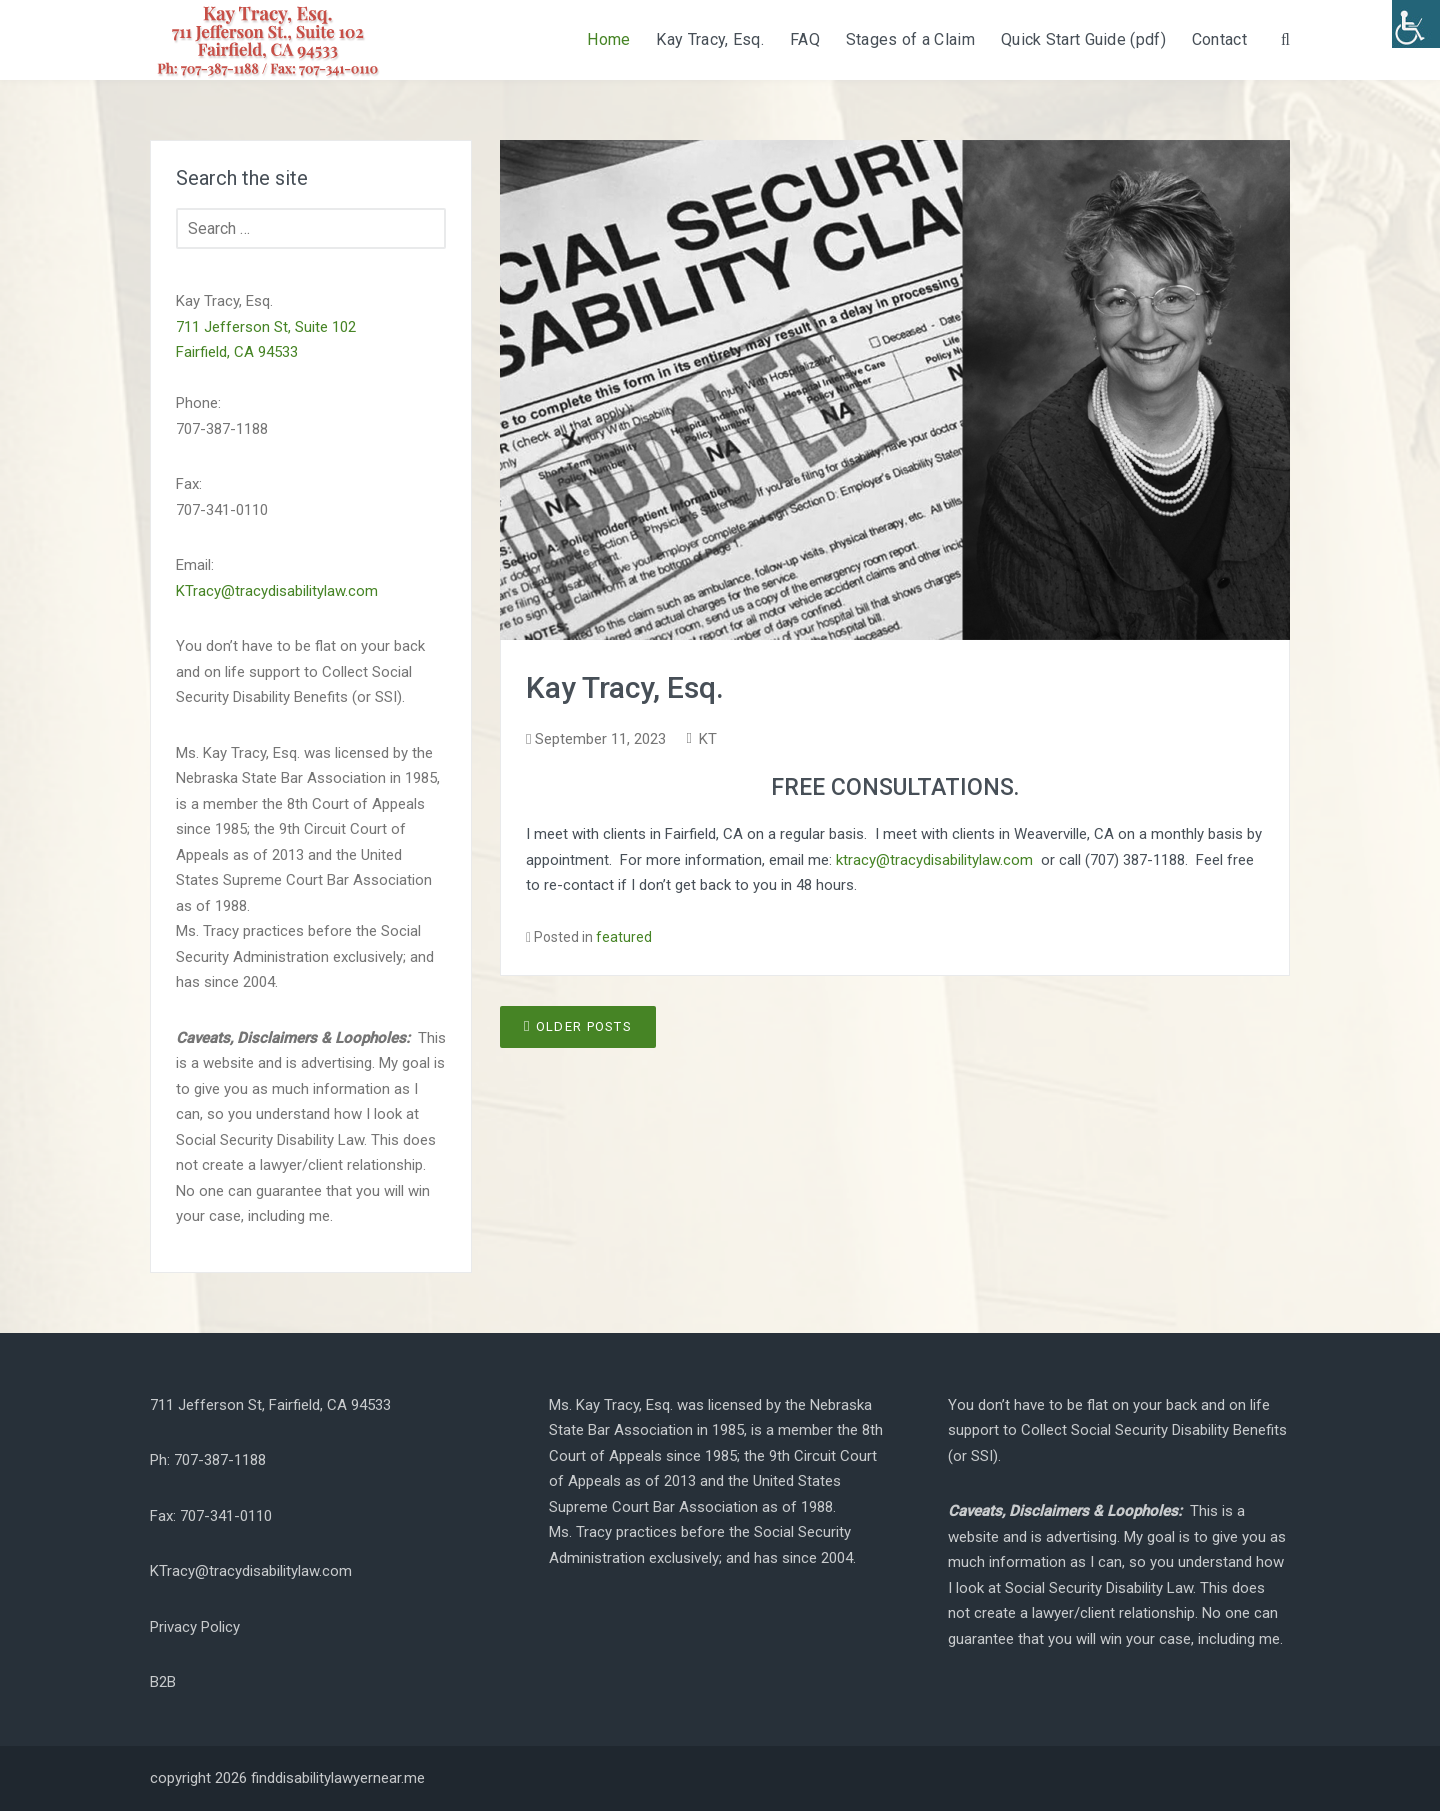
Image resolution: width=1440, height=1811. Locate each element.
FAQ (805, 39)
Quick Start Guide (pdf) (1083, 39)
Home (608, 39)
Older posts (584, 1026)
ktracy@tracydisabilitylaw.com (934, 860)
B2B (163, 1682)
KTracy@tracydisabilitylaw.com (277, 591)
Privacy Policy (195, 1627)
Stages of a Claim (910, 39)
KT (708, 739)
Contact (1219, 39)
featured (624, 937)
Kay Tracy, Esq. (710, 39)
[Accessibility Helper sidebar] (1416, 24)
